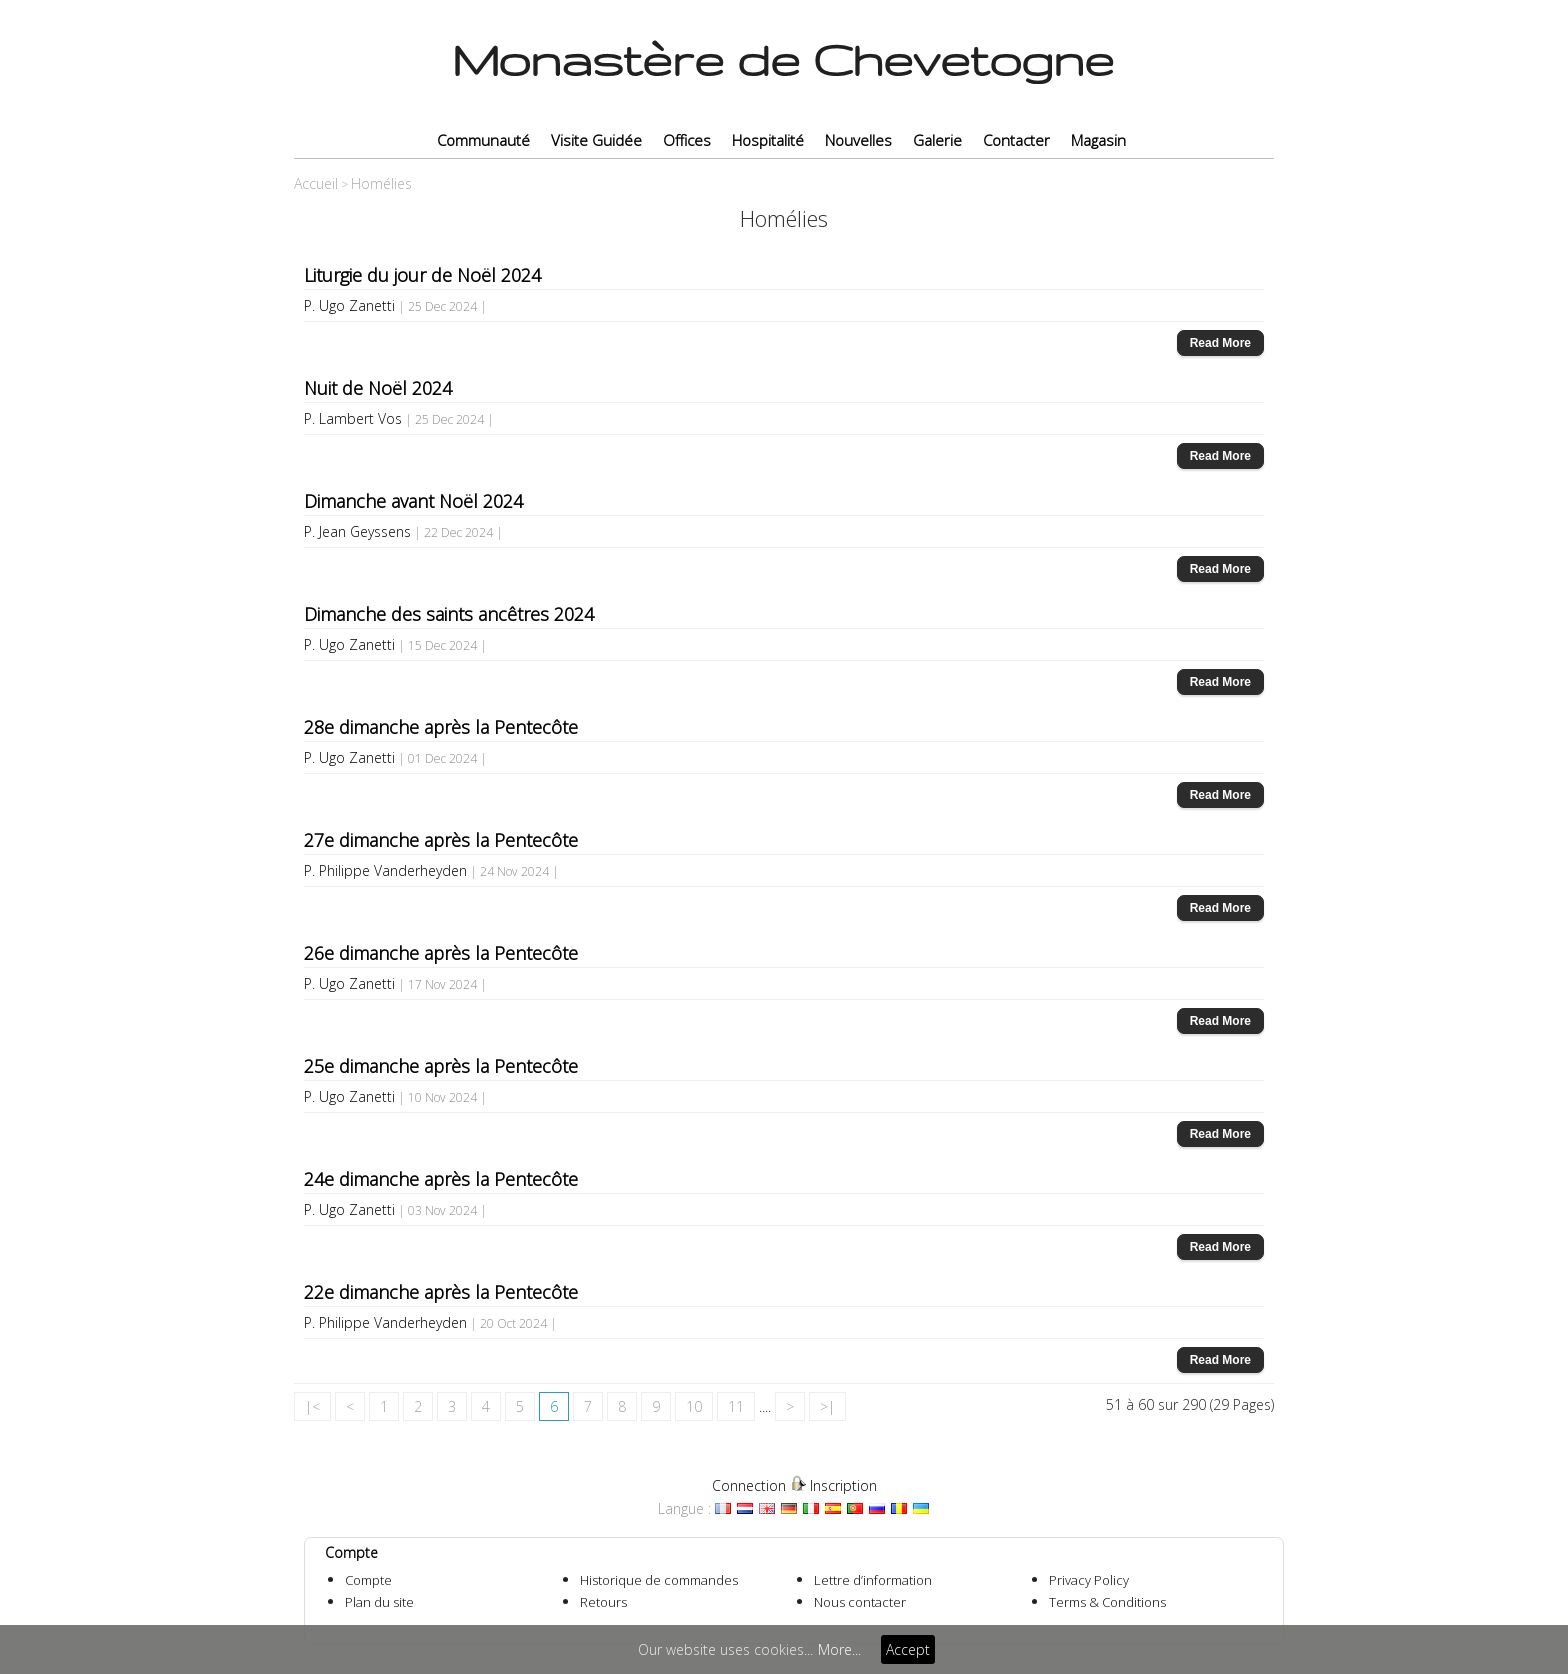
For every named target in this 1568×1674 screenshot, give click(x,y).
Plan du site (379, 1602)
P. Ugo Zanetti (349, 305)
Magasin (1098, 140)
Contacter (1016, 140)
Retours (603, 1602)
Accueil (316, 183)
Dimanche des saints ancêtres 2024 (449, 614)
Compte (368, 1580)
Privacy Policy (1089, 1580)
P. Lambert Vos (353, 418)
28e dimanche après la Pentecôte (441, 727)
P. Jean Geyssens (357, 531)
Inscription (843, 1485)
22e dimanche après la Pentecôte (441, 1292)
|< (312, 1406)
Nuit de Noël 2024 (378, 388)
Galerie (937, 140)
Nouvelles (858, 140)
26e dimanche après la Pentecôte (441, 953)
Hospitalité (768, 140)
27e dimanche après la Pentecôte (441, 840)
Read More (1220, 343)
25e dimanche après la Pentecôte (441, 1066)
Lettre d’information (873, 1580)
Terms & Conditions (1107, 1602)
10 (694, 1406)
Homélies (381, 183)
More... (839, 1649)
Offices (687, 140)
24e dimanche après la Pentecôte (441, 1179)
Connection (749, 1485)
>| (827, 1406)
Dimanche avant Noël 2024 (413, 501)
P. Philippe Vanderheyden (385, 870)
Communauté (483, 140)
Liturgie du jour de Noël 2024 (422, 275)
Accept (908, 1649)
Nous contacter (860, 1602)
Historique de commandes (659, 1580)
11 (736, 1406)
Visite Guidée (596, 140)
